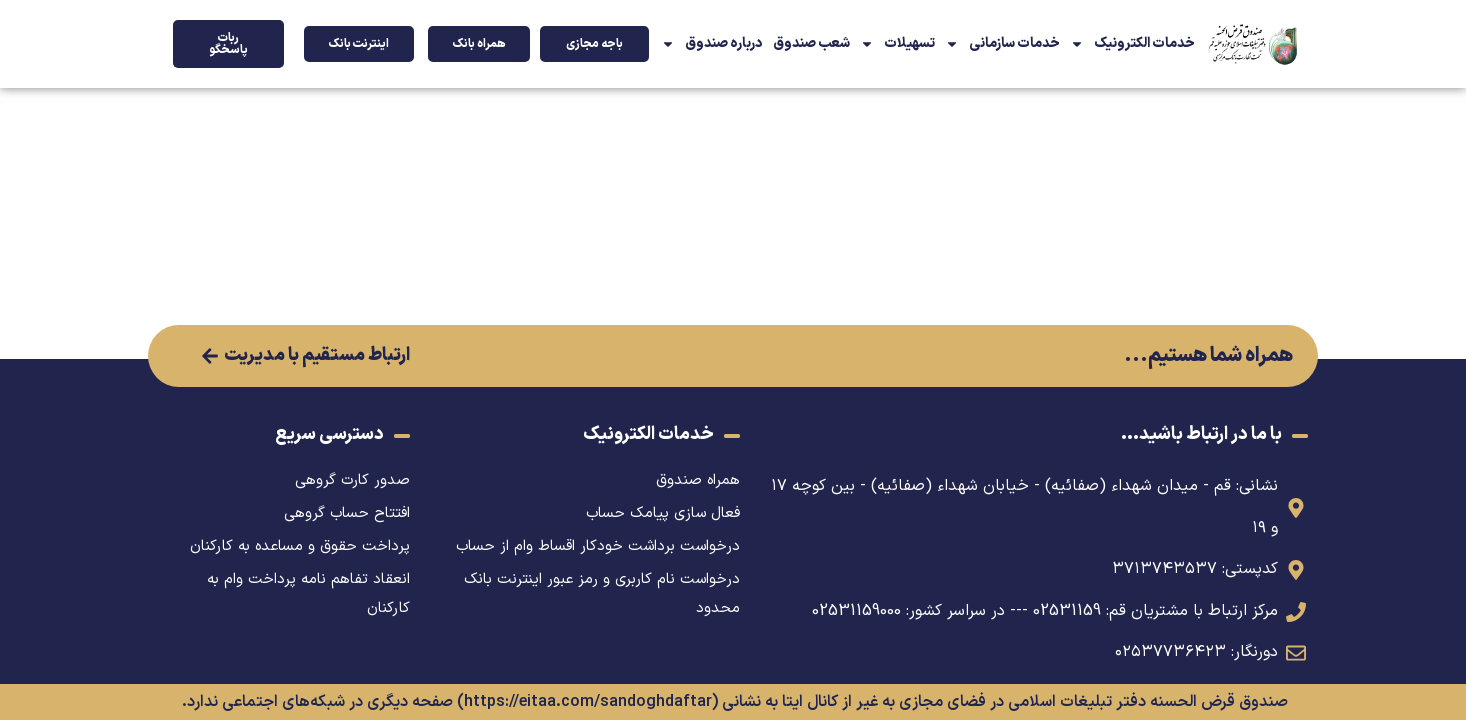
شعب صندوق (811, 43)
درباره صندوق (712, 44)
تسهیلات (897, 44)
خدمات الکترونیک (1132, 44)
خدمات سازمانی (1002, 44)
